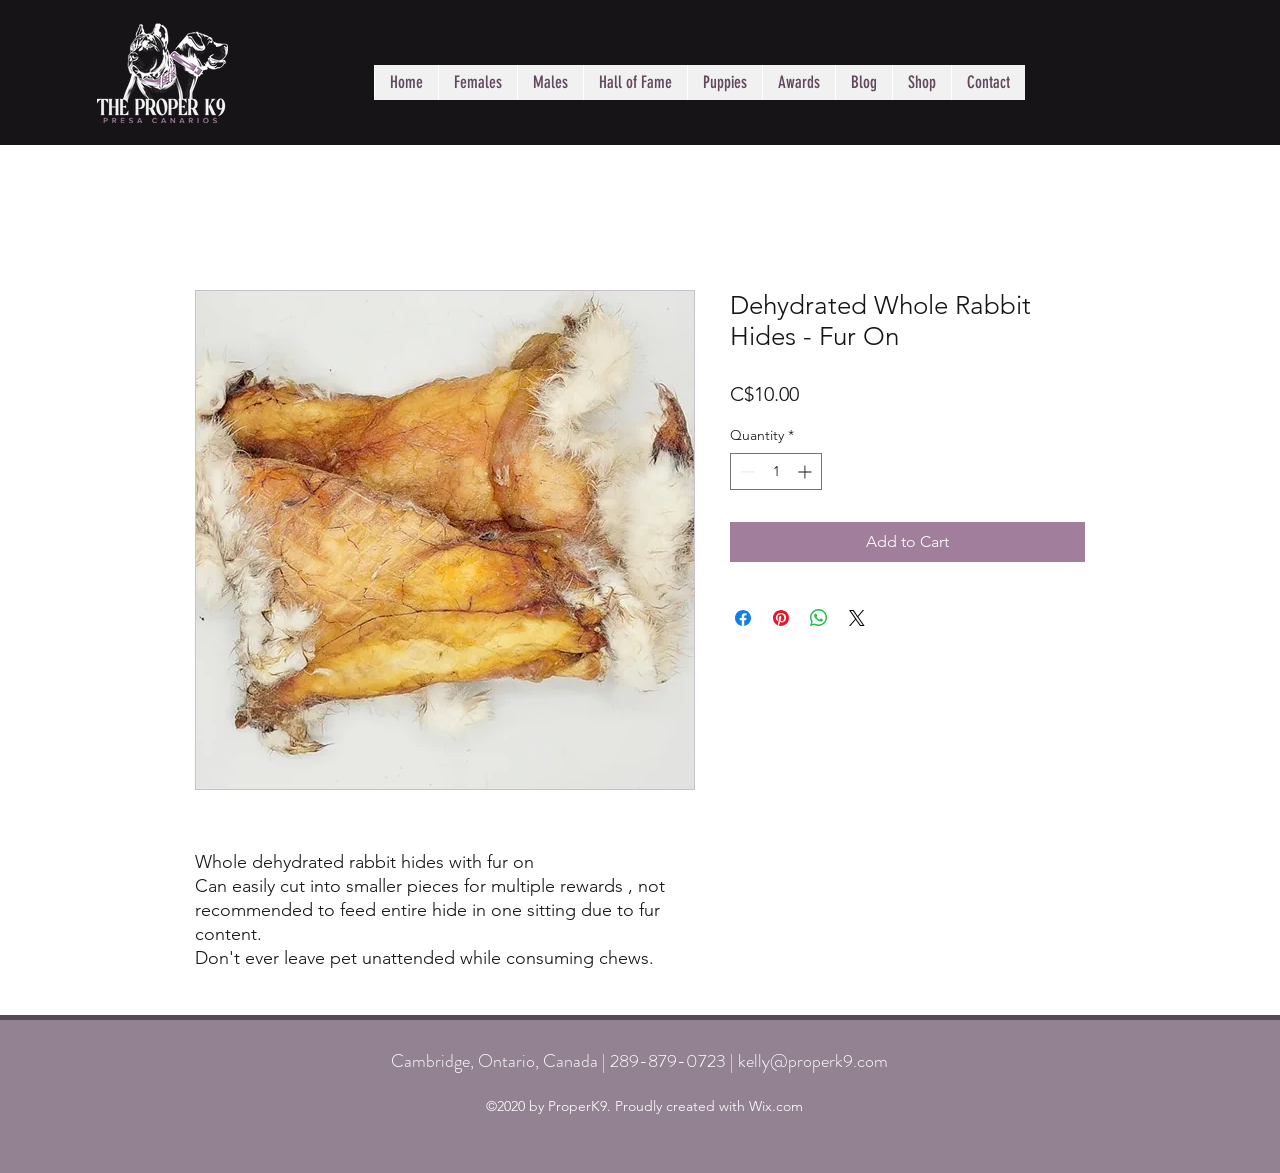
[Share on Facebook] (743, 618)
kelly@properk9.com (813, 1061)
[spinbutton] (776, 471)
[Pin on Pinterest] (781, 618)
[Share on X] (857, 618)
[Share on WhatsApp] (819, 618)
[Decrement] (745, 471)
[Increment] (806, 471)
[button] (477, 82)
